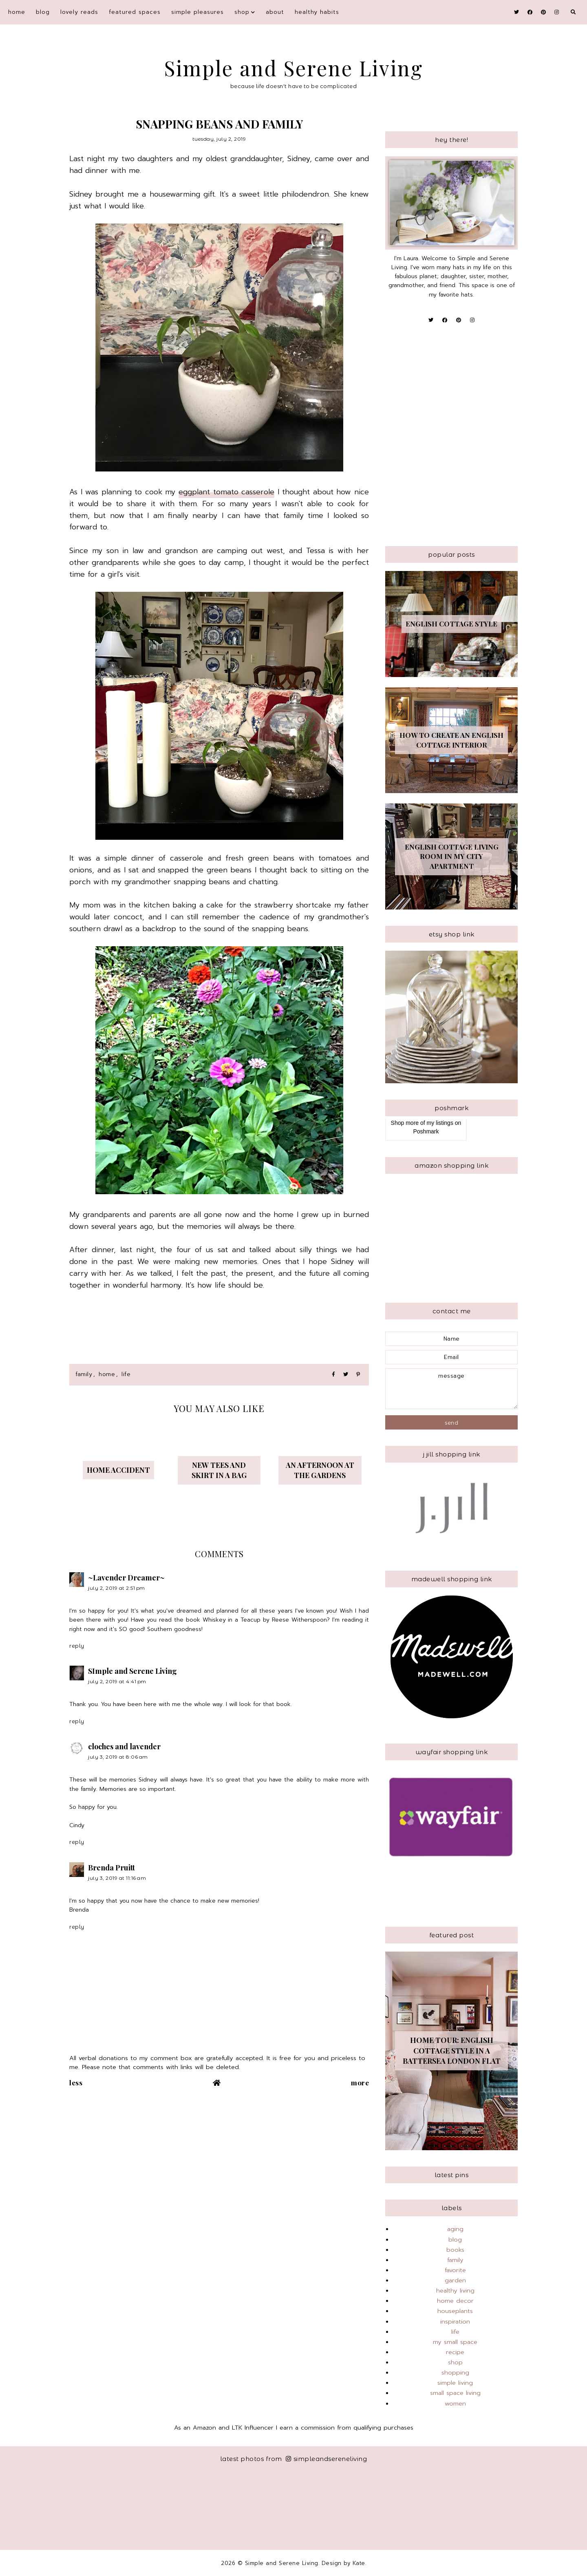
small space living (455, 2392)
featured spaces (135, 12)
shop (241, 12)
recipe (455, 2352)
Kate (359, 2563)
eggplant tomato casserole (226, 492)
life (125, 1374)
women (455, 2403)
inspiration (455, 2321)
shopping (455, 2372)
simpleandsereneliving (326, 2459)
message (451, 1388)
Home (16, 12)
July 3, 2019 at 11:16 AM (117, 1878)
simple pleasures (197, 12)
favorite (455, 2270)
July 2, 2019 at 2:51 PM (116, 1588)
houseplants (455, 2310)
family (83, 1374)
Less (75, 2082)
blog (43, 12)
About (275, 12)
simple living (455, 2382)
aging (455, 2228)
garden (455, 2280)
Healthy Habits (317, 12)
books (455, 2249)
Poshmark (426, 1131)
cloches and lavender (124, 1746)
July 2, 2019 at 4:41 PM (117, 1681)
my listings (440, 1123)
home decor (455, 2300)
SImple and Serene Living (132, 1671)
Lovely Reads (79, 12)
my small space (455, 2341)
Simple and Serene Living (293, 68)
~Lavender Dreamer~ (126, 1577)
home (107, 1374)
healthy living (455, 2290)
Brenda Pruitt (111, 1867)
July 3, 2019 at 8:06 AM (118, 1757)
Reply (76, 1645)
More (360, 2082)
